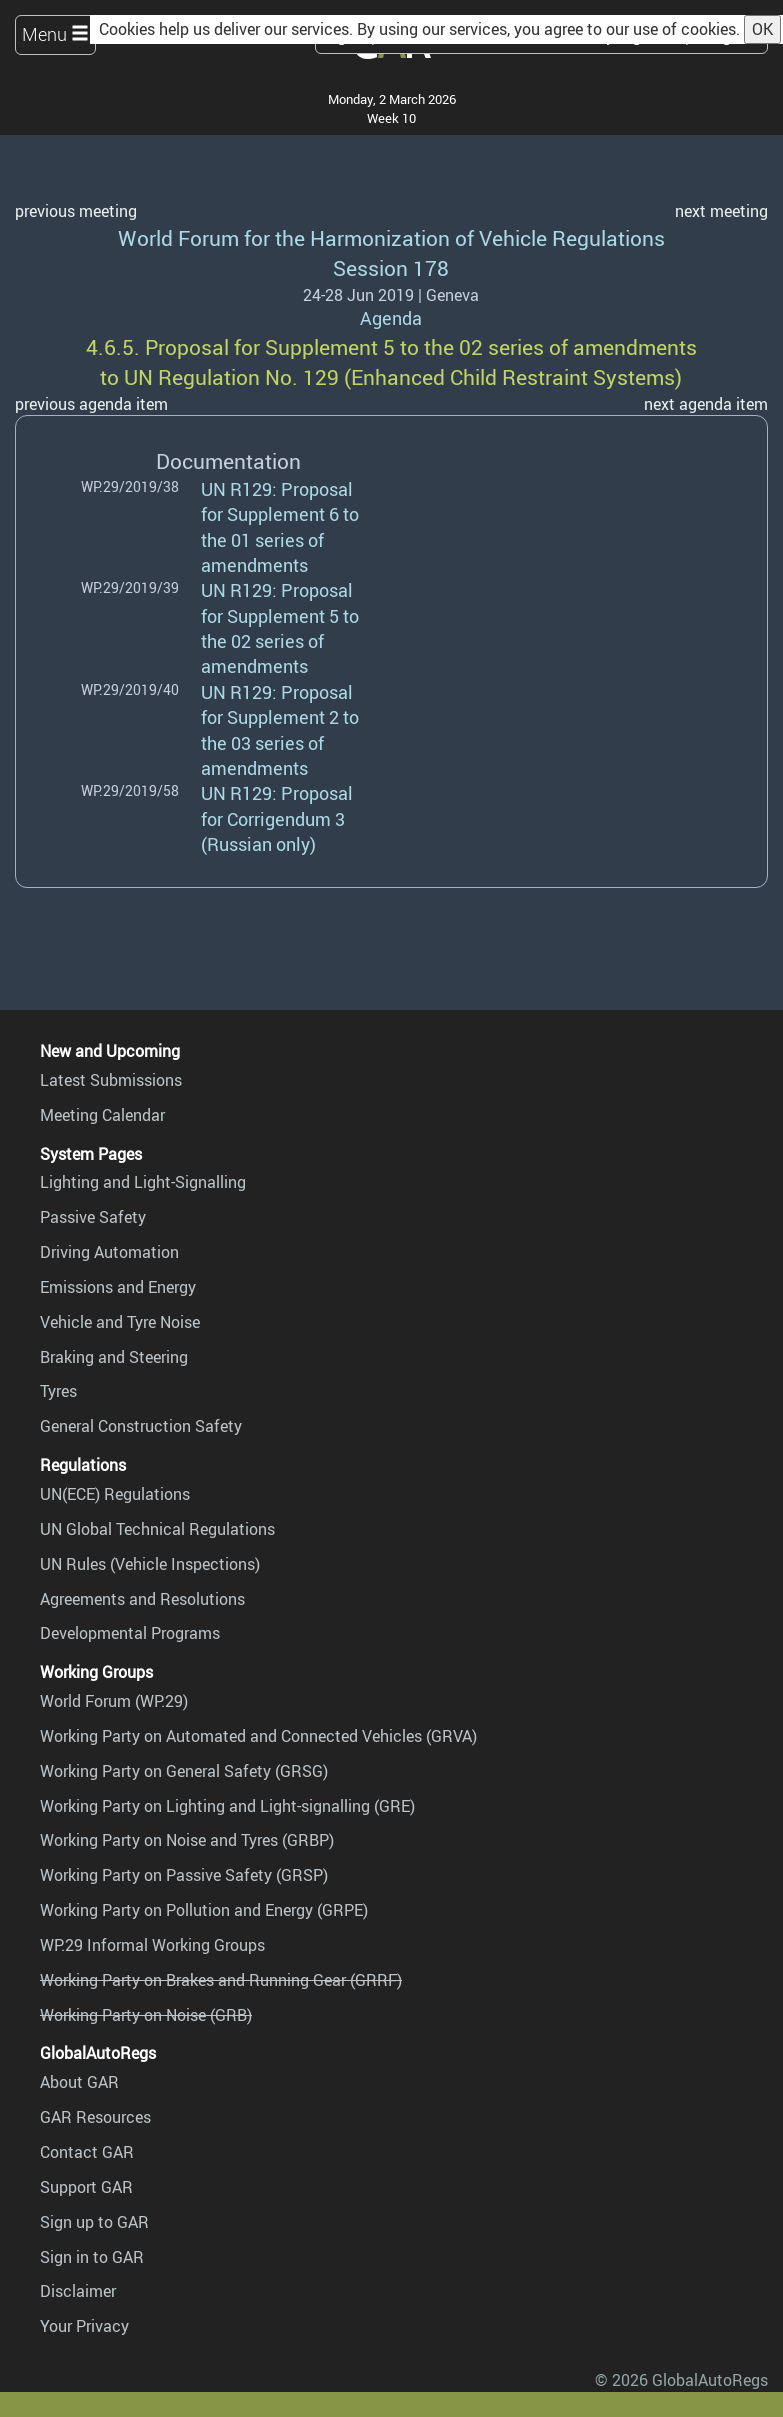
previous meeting (76, 211)
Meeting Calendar (102, 1115)
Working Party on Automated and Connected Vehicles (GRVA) (258, 1736)
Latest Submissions (111, 1080)
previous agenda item (91, 404)
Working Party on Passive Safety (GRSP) (184, 1875)
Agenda (391, 318)
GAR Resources (95, 2117)
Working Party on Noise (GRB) (146, 2015)
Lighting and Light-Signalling (143, 1182)
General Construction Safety (141, 1426)
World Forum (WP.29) (114, 1701)
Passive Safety (93, 1217)
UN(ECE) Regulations (115, 1494)
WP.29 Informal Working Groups (152, 1945)
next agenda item (706, 404)
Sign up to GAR (94, 2222)
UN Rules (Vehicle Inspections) (150, 1564)
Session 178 (391, 267)
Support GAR (86, 2187)
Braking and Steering (114, 1357)
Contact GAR (87, 2152)
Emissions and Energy (118, 1287)
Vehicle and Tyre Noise (120, 1322)
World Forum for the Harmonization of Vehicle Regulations (391, 237)
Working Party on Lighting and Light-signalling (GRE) (227, 1806)
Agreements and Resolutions (142, 1599)
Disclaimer (78, 2291)
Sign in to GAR (92, 2257)
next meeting (721, 211)
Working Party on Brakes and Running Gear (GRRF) (221, 1980)
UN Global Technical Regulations (157, 1529)
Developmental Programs (130, 1633)
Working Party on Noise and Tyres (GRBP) (187, 1840)
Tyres (58, 1391)
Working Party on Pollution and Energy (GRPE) (204, 1910)
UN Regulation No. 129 (231, 376)
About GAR (79, 2082)
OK (762, 29)
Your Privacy (84, 2326)
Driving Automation (109, 1252)
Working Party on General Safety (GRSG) (184, 1771)
